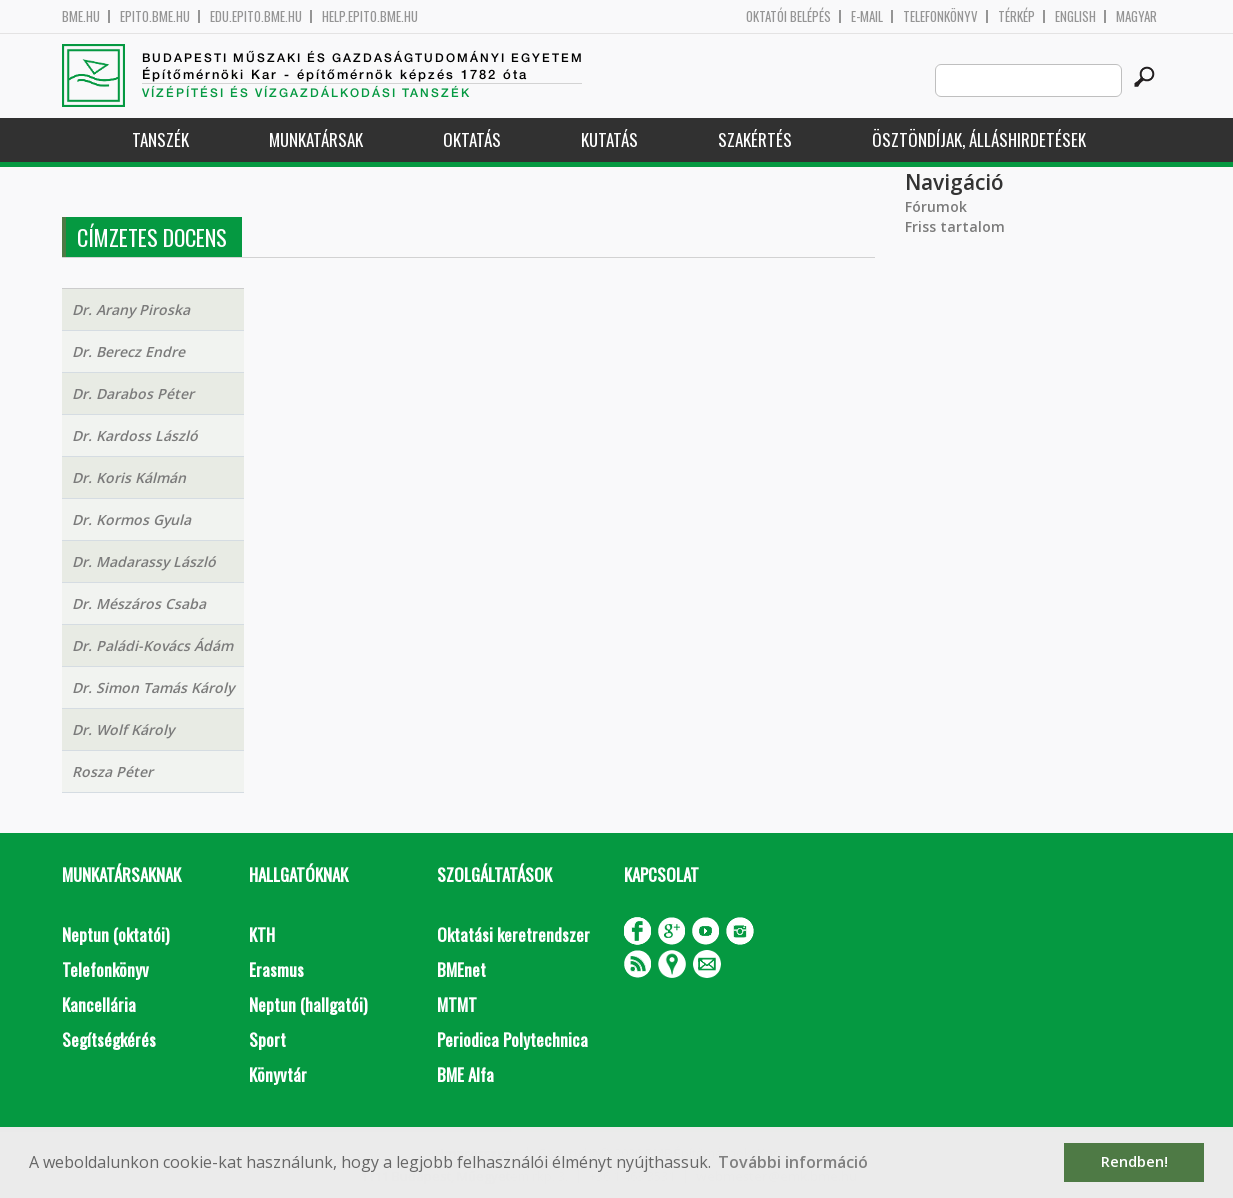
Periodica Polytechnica (512, 1039)
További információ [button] (793, 1162)
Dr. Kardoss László (135, 435)
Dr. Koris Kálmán (129, 477)
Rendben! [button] (1134, 1161)
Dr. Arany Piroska (131, 309)
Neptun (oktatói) (115, 934)
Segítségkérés (109, 1039)
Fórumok (936, 206)
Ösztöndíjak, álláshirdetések (979, 139)
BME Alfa (465, 1074)
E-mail (867, 16)
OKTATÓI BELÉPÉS (788, 16)
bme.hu (81, 16)
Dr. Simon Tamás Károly (153, 687)
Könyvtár (278, 1074)
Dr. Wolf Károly (123, 729)
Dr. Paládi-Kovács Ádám (152, 645)
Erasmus (276, 969)
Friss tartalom (955, 226)
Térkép (1016, 16)
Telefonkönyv (940, 16)
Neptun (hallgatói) (308, 1004)
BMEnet (461, 969)
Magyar (1136, 16)
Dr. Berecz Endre (128, 351)
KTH (262, 934)
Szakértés (755, 139)
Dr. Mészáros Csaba (139, 603)
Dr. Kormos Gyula (131, 519)
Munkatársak (316, 139)
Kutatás (609, 139)
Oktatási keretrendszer (513, 934)
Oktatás (472, 139)
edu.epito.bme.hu (256, 16)
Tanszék (160, 139)
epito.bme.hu (155, 16)
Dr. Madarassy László (144, 561)
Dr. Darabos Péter (133, 393)
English (1075, 16)
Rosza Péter (112, 771)
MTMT (457, 1004)
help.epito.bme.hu (370, 16)
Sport (267, 1039)
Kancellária (99, 1004)
